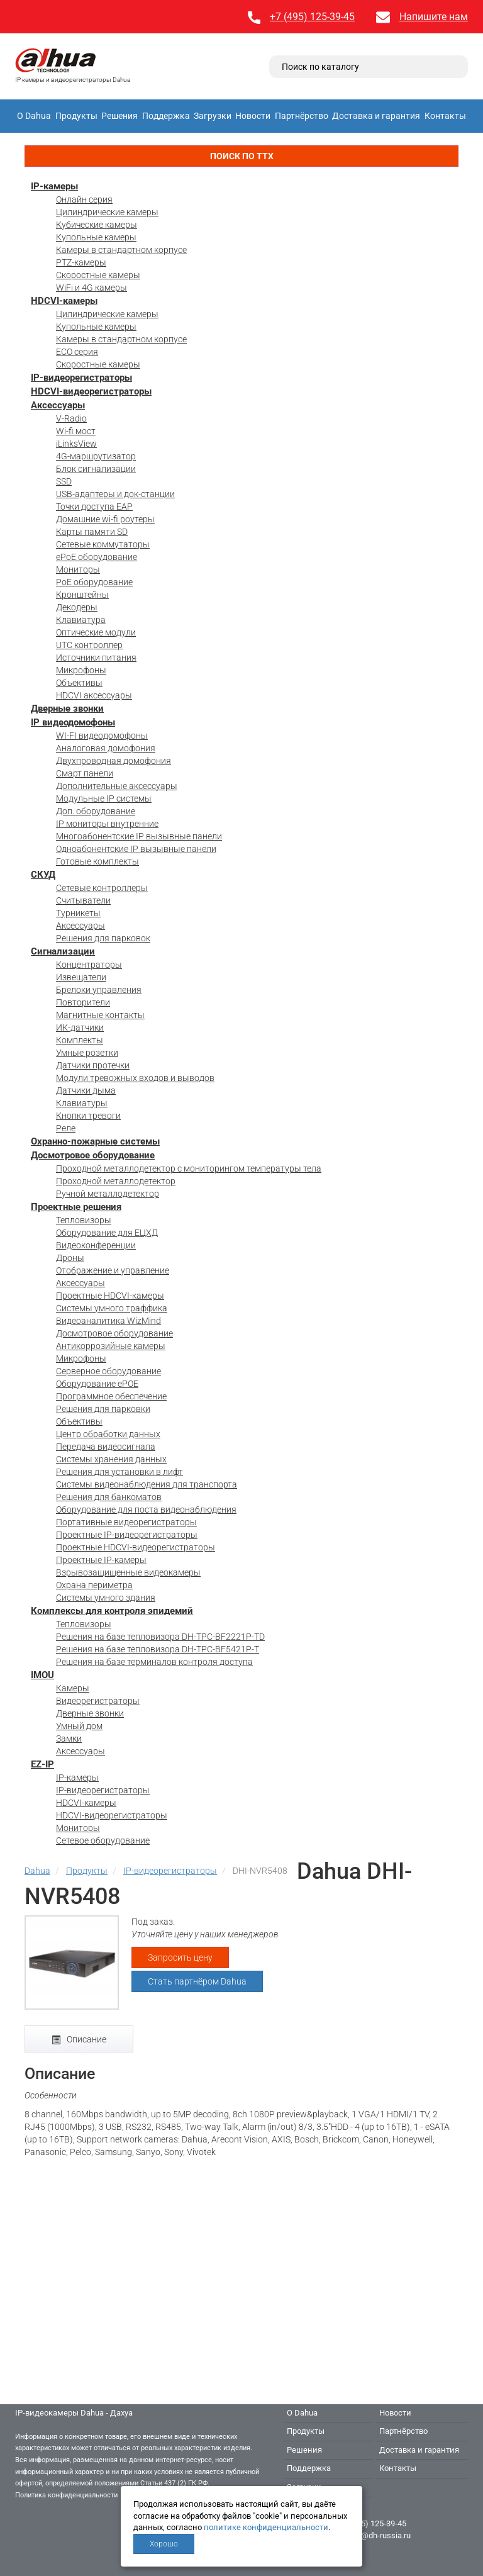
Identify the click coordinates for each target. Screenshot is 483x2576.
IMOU (42, 1675)
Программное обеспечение (111, 1396)
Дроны (70, 1258)
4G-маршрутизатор (96, 456)
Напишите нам (433, 17)
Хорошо (164, 2544)
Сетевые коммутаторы (103, 544)
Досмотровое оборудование (93, 1155)
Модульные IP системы (104, 798)
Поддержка (166, 116)
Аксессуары (58, 405)
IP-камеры (54, 186)
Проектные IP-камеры (101, 1560)
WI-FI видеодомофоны (102, 736)
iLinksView (76, 444)
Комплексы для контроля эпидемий (112, 1610)
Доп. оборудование (95, 811)
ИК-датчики (80, 1027)
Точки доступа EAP (94, 506)
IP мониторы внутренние (107, 824)
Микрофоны (81, 670)
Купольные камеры (96, 237)
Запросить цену (180, 1957)
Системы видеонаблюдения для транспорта (146, 1484)
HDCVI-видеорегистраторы (91, 391)
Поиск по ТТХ (242, 156)
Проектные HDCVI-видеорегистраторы (135, 1547)
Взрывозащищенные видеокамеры (128, 1572)
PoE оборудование (94, 582)
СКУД (43, 874)
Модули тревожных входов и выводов (135, 1078)
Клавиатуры (82, 1103)
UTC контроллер (89, 645)
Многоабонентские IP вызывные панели (139, 836)
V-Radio (71, 418)
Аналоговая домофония (105, 748)
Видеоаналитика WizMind (108, 1321)
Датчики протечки (93, 1065)
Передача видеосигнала (105, 1447)
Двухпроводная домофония (113, 761)
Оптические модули (96, 632)
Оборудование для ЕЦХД (107, 1233)
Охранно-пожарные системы (95, 1141)
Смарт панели (84, 773)
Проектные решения (76, 1206)
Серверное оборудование (108, 1371)
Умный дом (79, 1726)
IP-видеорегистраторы (81, 377)
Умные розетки (87, 1053)
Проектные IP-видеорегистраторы (126, 1535)
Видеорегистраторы (98, 1701)
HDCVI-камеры (64, 300)
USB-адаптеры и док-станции (115, 494)
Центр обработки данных (108, 1434)
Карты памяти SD (92, 532)
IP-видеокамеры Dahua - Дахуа (74, 2412)
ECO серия (77, 352)
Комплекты (79, 1040)
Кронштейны (82, 595)
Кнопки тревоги (88, 1116)
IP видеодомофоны (73, 722)
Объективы (79, 683)
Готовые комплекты (97, 861)
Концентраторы (89, 965)
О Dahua (34, 116)
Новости (252, 116)
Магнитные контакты (100, 1015)
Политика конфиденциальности (66, 2495)
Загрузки (212, 116)
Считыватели (83, 900)
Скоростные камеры (98, 275)
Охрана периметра (94, 1585)
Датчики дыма (86, 1090)
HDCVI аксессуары (94, 695)
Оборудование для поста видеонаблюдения (146, 1509)
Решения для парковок (103, 938)
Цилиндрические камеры (107, 212)
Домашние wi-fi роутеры (105, 519)
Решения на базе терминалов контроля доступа (154, 1662)
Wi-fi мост (76, 431)
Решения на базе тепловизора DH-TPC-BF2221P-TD (160, 1637)
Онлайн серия (84, 199)
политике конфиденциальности (266, 2527)
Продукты (76, 116)
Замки (69, 1738)
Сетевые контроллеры (102, 888)
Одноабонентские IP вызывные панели (136, 849)
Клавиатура (81, 620)
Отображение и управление (112, 1270)
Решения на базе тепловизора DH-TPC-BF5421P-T (157, 1649)
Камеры (72, 1688)
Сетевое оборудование (103, 1840)
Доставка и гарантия (376, 116)
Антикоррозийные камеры (110, 1346)
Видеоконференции (96, 1245)
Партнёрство (301, 116)
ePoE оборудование (96, 557)
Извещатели (81, 977)
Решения (119, 116)
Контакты (445, 116)
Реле (65, 1128)
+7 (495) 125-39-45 (312, 17)
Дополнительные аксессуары (116, 786)
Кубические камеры (96, 225)
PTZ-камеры (81, 262)
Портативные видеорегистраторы (126, 1522)
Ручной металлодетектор (107, 1194)
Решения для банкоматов (109, 1497)
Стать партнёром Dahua (197, 1981)
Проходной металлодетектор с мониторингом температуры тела (188, 1168)
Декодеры (76, 607)
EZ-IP (42, 1764)
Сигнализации (63, 951)
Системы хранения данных (111, 1459)
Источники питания (96, 657)
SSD (64, 481)
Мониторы (78, 569)
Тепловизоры (83, 1220)
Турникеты (78, 913)
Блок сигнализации (96, 469)
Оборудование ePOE (97, 1384)
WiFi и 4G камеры (91, 288)
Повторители (83, 1002)
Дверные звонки (67, 708)
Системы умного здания (105, 1598)
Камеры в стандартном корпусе (121, 250)
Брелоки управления (99, 990)
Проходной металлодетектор (115, 1181)
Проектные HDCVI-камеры (110, 1296)
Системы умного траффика (111, 1308)
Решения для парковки (103, 1409)
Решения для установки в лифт (119, 1472)
